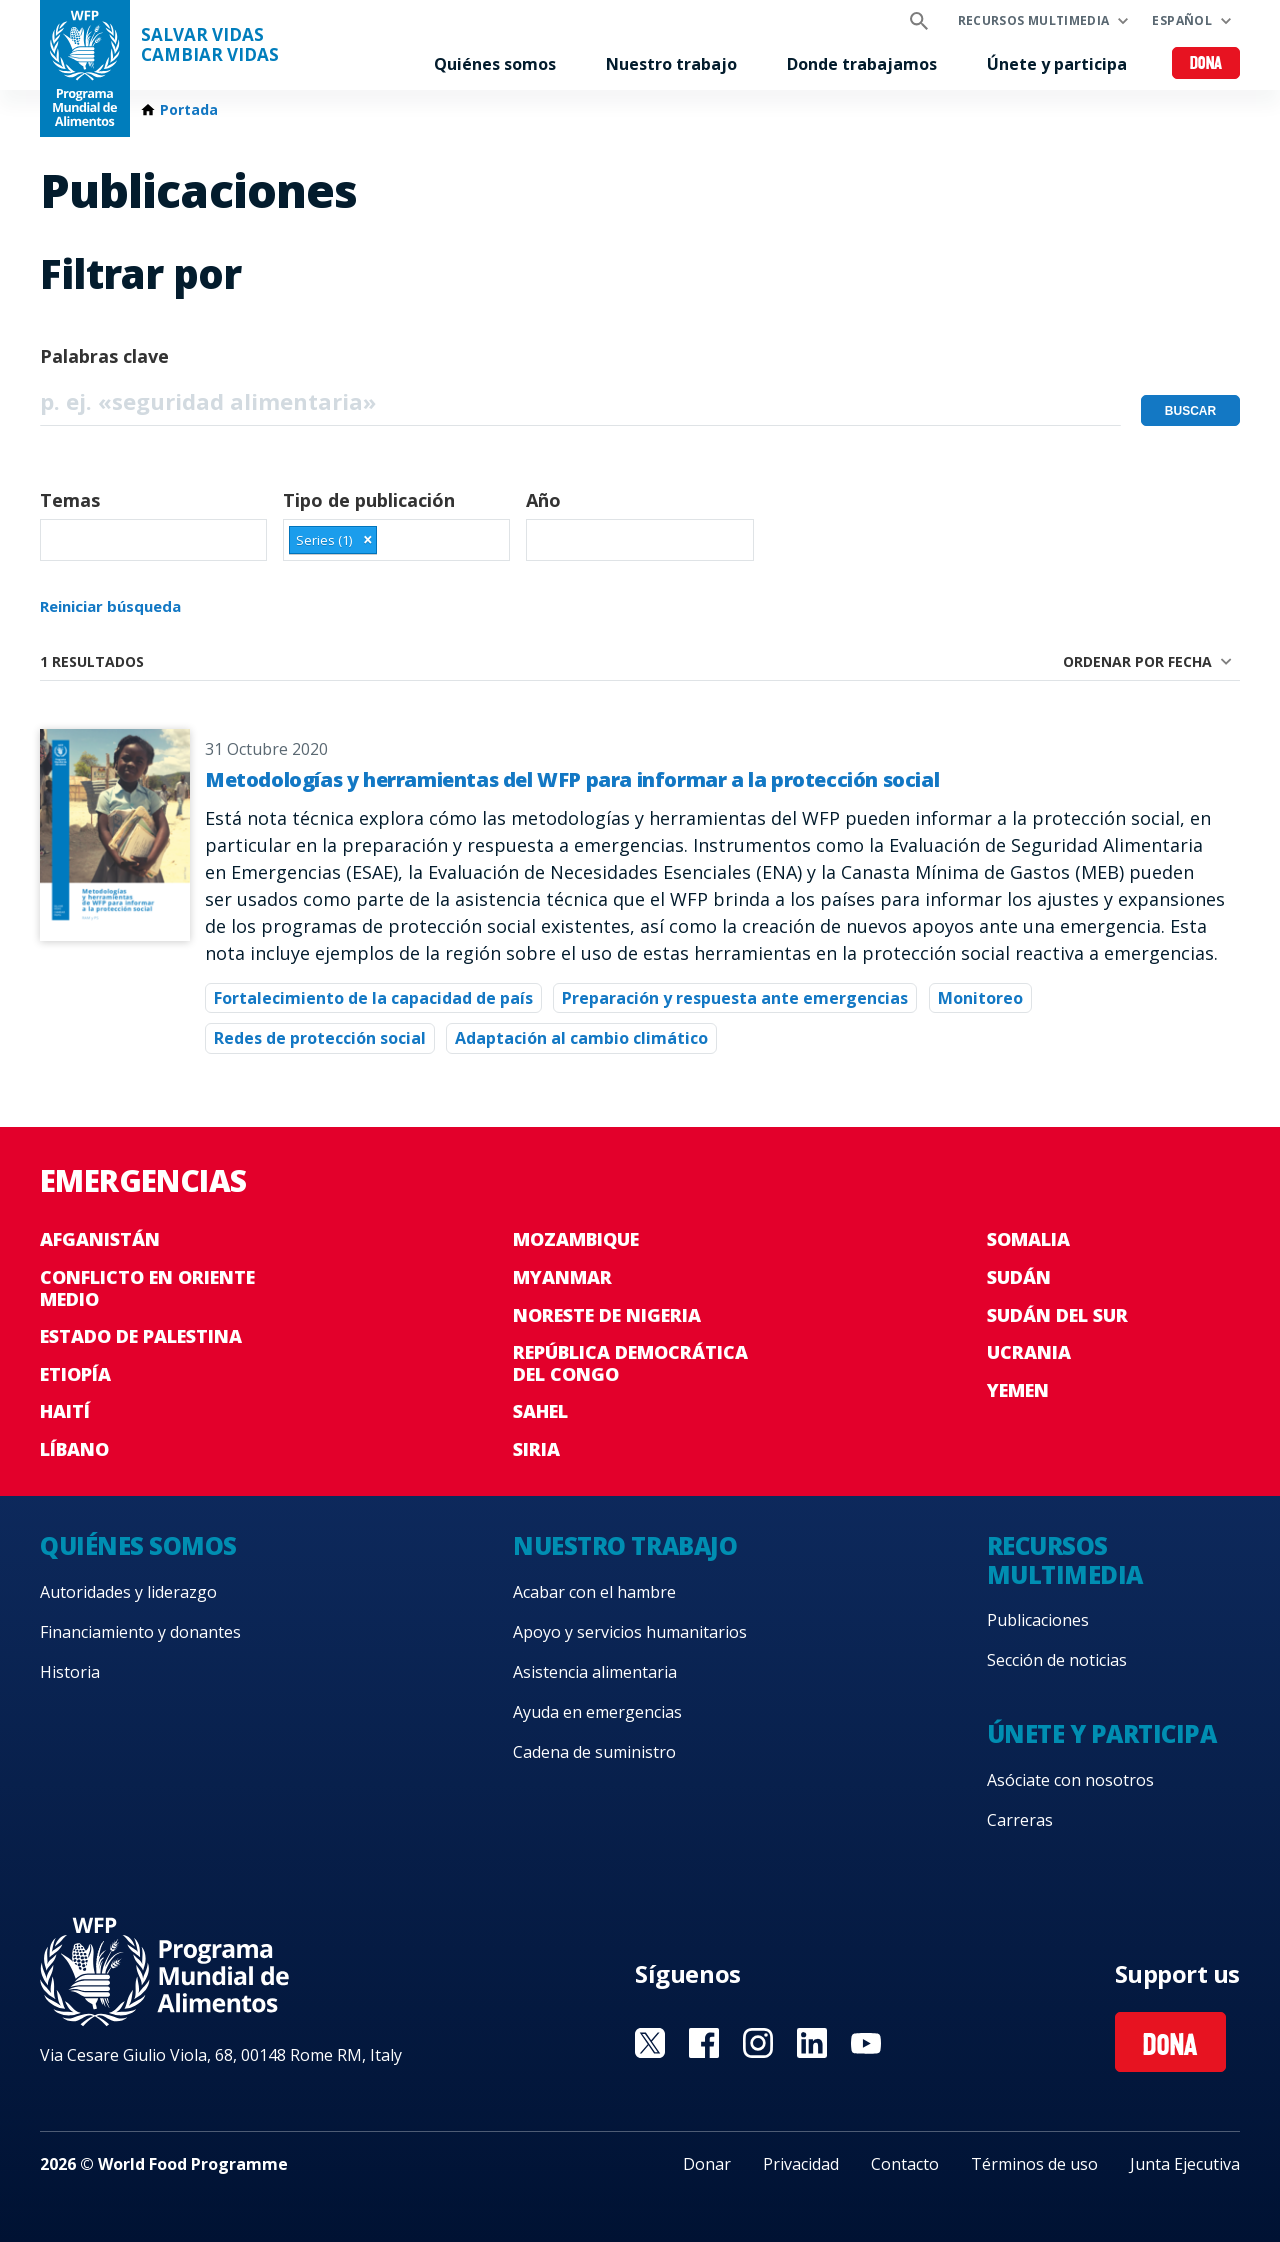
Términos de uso (1034, 2164)
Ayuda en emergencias (597, 1712)
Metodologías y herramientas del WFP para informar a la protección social (572, 779)
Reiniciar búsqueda (110, 606)
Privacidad (801, 2164)
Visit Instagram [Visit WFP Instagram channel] (758, 2043)
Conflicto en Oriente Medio (147, 1288)
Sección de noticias (1057, 1660)
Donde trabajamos (862, 64)
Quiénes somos (495, 64)
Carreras (1020, 1820)
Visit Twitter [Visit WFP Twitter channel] (650, 2043)
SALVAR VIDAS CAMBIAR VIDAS (210, 45)
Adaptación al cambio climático (581, 1038)
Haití (65, 1411)
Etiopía (75, 1374)
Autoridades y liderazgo (128, 1592)
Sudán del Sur (1057, 1315)
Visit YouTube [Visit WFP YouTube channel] (866, 2043)
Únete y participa (1057, 64)
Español (1182, 20)
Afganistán (100, 1239)
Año (543, 500)
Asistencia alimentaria (595, 1672)
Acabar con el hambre (594, 1592)
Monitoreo (980, 998)
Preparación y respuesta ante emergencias (735, 998)
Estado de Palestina (141, 1336)
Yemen (1018, 1390)
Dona (1206, 64)
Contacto (905, 2164)
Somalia (1028, 1239)
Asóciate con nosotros (1070, 1780)
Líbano (74, 1449)
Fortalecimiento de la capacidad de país (373, 998)
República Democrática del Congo (630, 1363)
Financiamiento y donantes (140, 1632)
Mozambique (576, 1239)
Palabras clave (104, 356)
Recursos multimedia (1034, 20)
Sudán (1019, 1277)
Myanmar (562, 1277)
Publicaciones (1038, 1620)
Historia (70, 1672)
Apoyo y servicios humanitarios (630, 1632)
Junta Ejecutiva (1185, 2164)
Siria (536, 1449)
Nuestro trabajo (671, 64)
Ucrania (1029, 1352)
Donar (707, 2164)
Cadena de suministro (594, 1752)
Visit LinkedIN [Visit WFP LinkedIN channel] (812, 2043)
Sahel (540, 1411)
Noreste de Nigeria (607, 1315)
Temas (70, 500)
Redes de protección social (320, 1038)
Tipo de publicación (369, 500)
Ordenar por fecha (1137, 661)
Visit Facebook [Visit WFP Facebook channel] (704, 2043)
